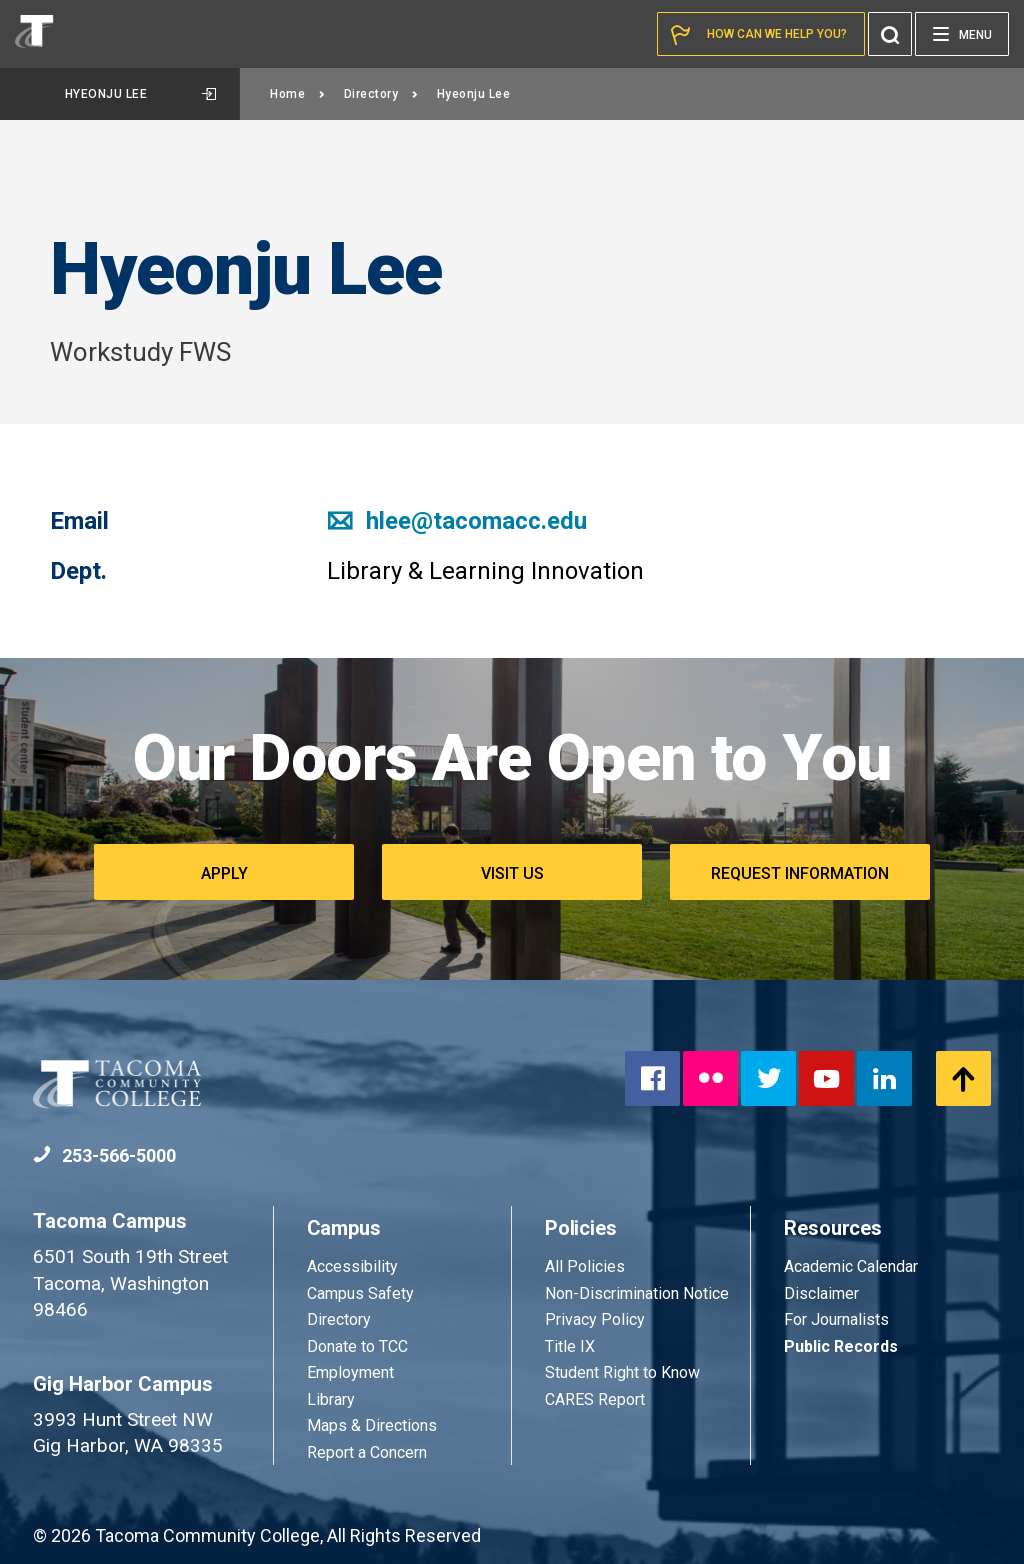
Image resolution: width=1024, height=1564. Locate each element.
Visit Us (512, 873)
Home (298, 94)
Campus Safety (360, 1293)
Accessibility (352, 1266)
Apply (224, 873)
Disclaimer (821, 1293)
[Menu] (962, 34)
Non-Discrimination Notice (637, 1293)
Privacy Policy (595, 1319)
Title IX (570, 1346)
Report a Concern (367, 1452)
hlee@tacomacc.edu (457, 521)
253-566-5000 (104, 1155)
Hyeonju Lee (140, 94)
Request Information (800, 873)
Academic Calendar (851, 1266)
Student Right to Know (622, 1372)
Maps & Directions (372, 1425)
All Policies (587, 1266)
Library (331, 1399)
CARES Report (595, 1399)
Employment (350, 1372)
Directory (381, 94)
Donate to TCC (357, 1346)
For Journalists (836, 1319)
